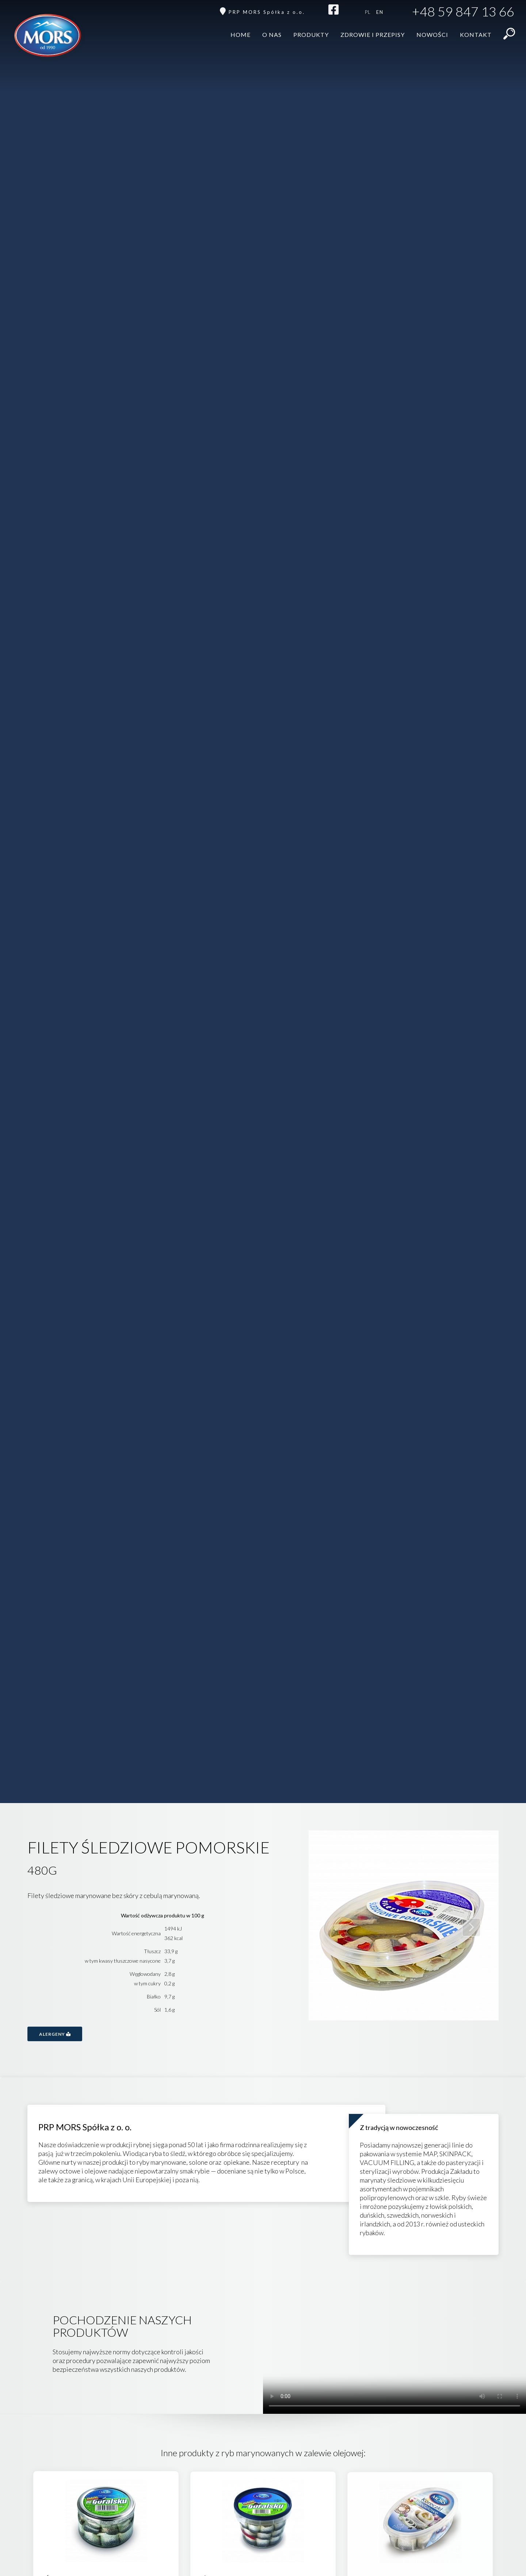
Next (471, 1927)
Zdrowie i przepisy (372, 34)
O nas (272, 34)
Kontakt (476, 34)
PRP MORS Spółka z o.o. (267, 12)
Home (240, 34)
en (379, 12)
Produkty (311, 34)
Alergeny (55, 2034)
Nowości (432, 34)
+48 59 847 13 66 (463, 11)
